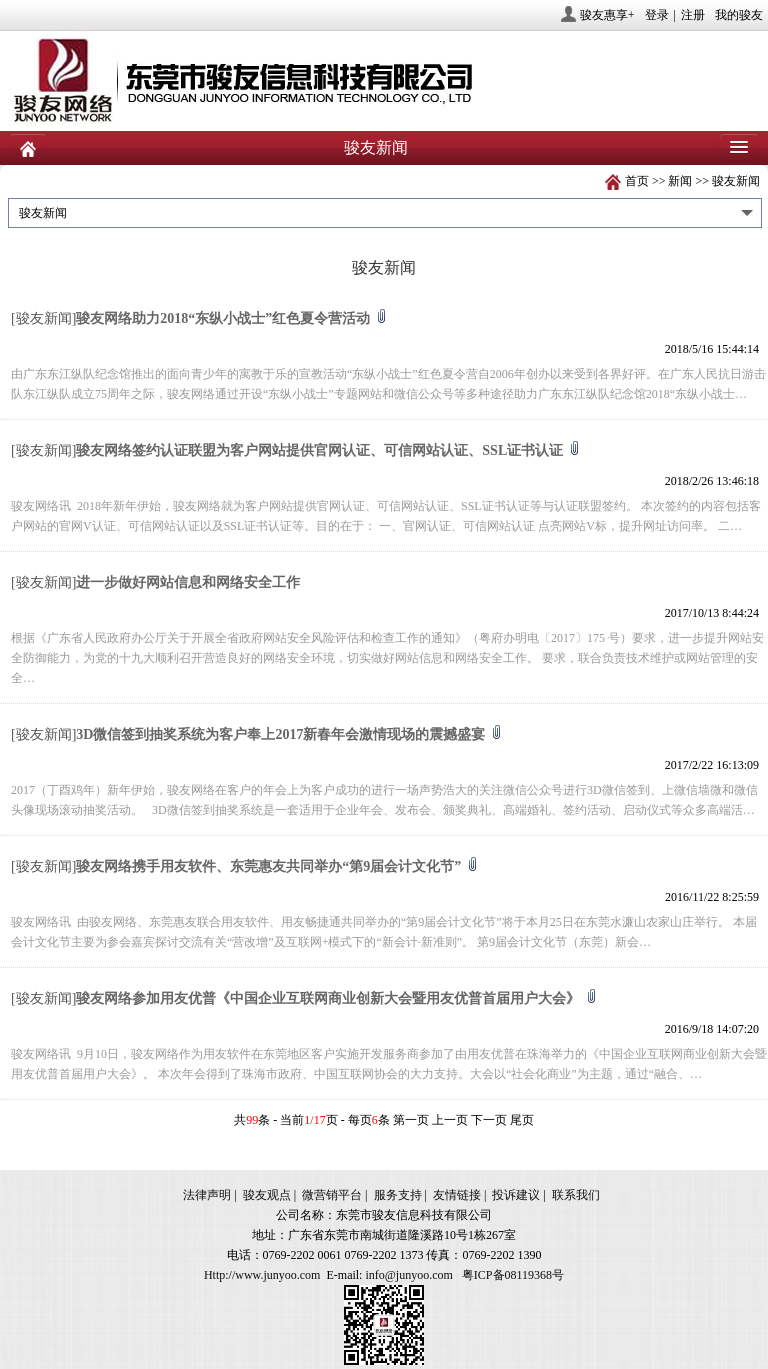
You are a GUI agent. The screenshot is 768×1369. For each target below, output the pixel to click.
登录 (657, 15)
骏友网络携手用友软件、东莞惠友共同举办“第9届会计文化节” (277, 866)
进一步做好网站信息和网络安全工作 (188, 582)
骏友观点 (267, 1195)
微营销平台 (332, 1195)
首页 (637, 181)
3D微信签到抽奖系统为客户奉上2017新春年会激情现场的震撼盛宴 (289, 734)
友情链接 (457, 1195)
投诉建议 (516, 1195)
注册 (693, 15)
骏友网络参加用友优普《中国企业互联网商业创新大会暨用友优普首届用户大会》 (337, 998)
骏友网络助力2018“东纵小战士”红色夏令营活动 (232, 318)
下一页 (489, 1120)
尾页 (522, 1120)
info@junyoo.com (408, 1275)
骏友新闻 (736, 181)
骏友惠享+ (607, 15)
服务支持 (398, 1195)
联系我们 (576, 1195)
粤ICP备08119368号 (513, 1275)
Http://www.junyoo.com (262, 1275)
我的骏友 (739, 15)
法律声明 (207, 1195)
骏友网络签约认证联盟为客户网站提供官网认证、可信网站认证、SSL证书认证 (328, 450)
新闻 (680, 181)
